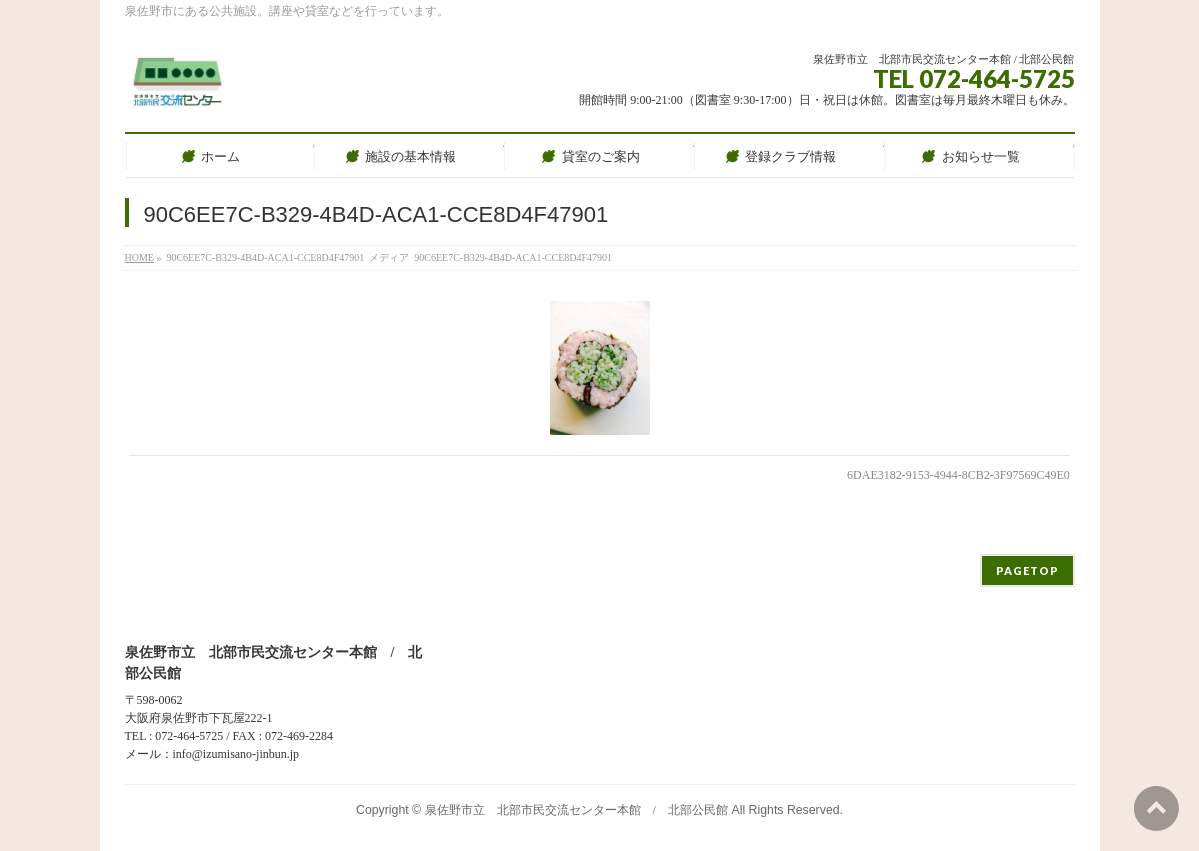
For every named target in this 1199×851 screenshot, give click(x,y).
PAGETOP (1027, 570)
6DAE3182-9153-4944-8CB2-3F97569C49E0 (958, 475)
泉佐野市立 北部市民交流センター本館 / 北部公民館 (576, 810)
